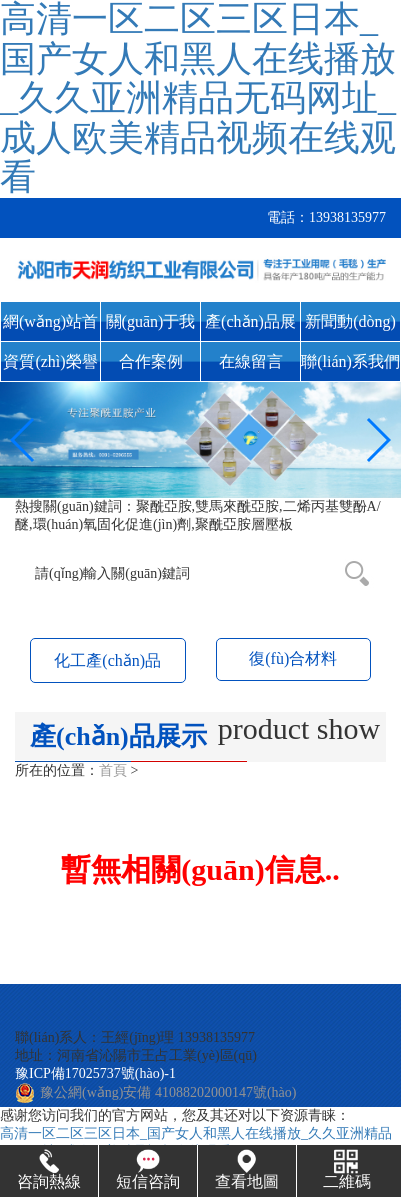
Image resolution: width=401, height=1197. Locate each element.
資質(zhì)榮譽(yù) (50, 367)
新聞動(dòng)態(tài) (350, 327)
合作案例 (151, 361)
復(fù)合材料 (293, 658)
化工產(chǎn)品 (107, 660)
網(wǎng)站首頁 (50, 327)
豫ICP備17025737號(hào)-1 (95, 1073)
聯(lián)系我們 (350, 361)
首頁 (113, 770)
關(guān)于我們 (151, 327)
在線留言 (251, 361)
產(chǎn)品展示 (250, 327)
